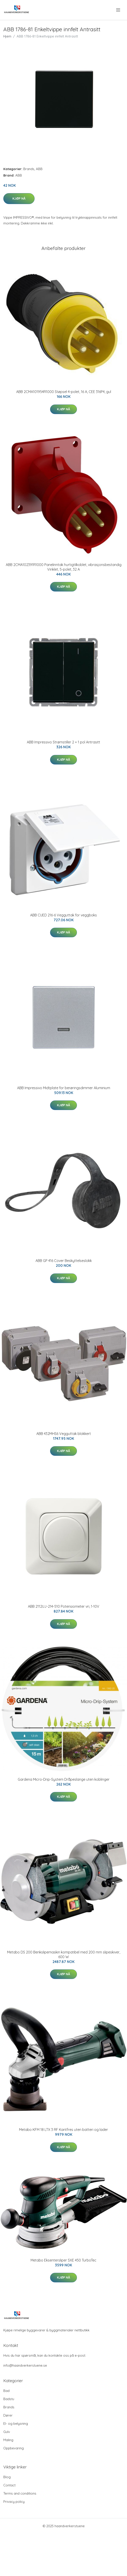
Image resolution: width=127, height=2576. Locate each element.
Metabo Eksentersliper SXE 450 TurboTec (63, 2260)
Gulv (6, 2432)
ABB (39, 169)
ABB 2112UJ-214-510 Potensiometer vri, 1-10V (63, 1606)
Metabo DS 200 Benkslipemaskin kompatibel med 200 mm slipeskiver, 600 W (63, 1954)
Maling (8, 2440)
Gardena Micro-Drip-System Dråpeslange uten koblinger (63, 1779)
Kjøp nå (18, 198)
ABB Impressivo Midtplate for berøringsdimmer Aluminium (63, 1088)
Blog (7, 2477)
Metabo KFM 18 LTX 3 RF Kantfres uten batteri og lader (63, 2129)
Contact (9, 2485)
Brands (28, 169)
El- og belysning (15, 2423)
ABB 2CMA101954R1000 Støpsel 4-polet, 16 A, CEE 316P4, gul (63, 391)
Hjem (7, 36)
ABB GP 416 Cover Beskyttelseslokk (63, 1260)
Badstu (8, 2399)
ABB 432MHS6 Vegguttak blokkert (63, 1433)
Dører (8, 2415)
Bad (6, 2391)
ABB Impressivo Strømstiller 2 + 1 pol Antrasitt (63, 742)
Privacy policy (14, 2501)
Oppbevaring (13, 2448)
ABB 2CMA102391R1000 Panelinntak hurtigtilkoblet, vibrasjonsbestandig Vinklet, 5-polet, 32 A (63, 567)
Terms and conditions (19, 2493)
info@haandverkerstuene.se (25, 2365)
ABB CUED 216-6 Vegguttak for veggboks (63, 915)
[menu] (118, 10)
